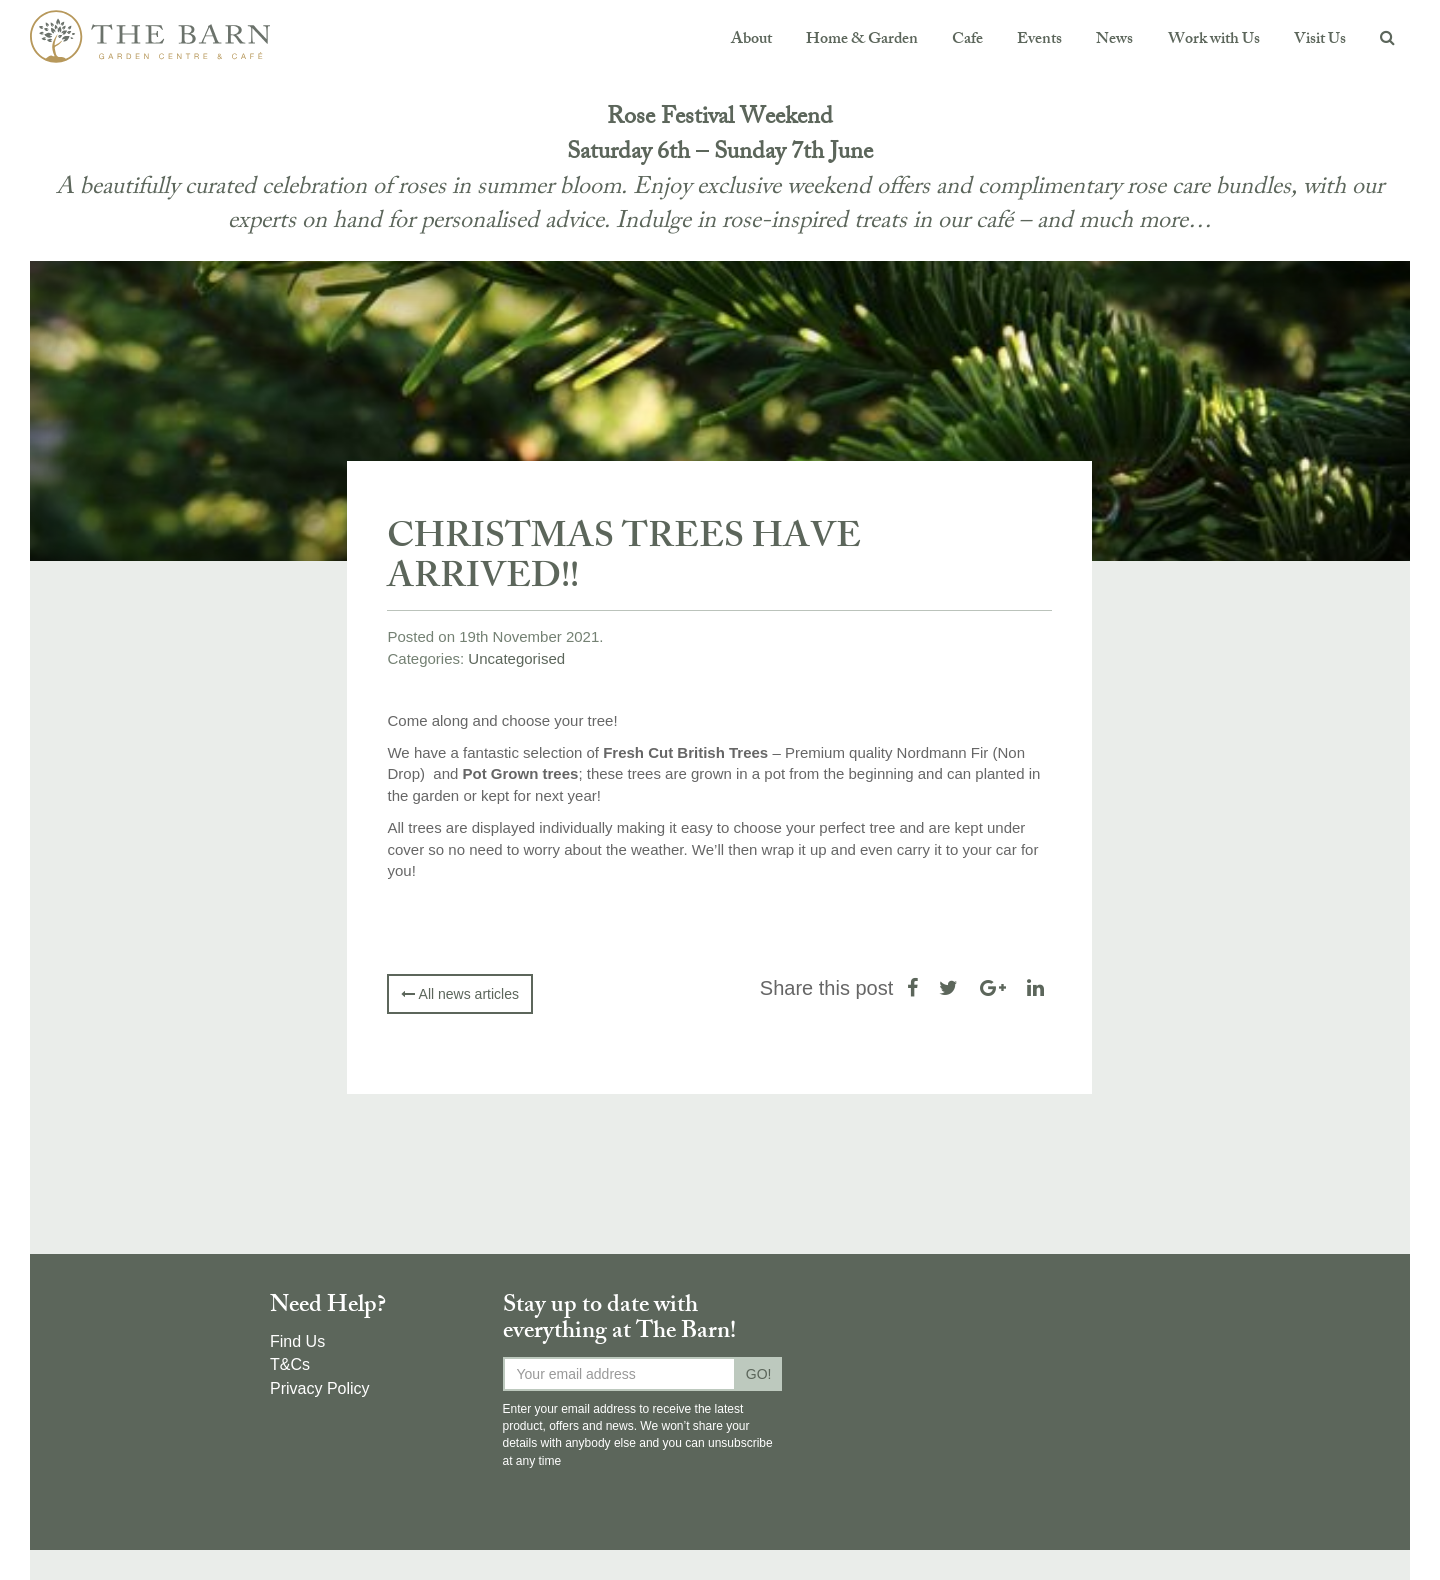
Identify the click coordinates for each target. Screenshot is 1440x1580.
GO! (759, 1374)
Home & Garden (862, 40)
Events (1039, 40)
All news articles (459, 994)
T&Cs (290, 1364)
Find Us (297, 1341)
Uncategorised (516, 658)
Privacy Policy (320, 1388)
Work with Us (1214, 40)
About (751, 40)
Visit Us (1320, 40)
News (1114, 40)
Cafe (967, 40)
